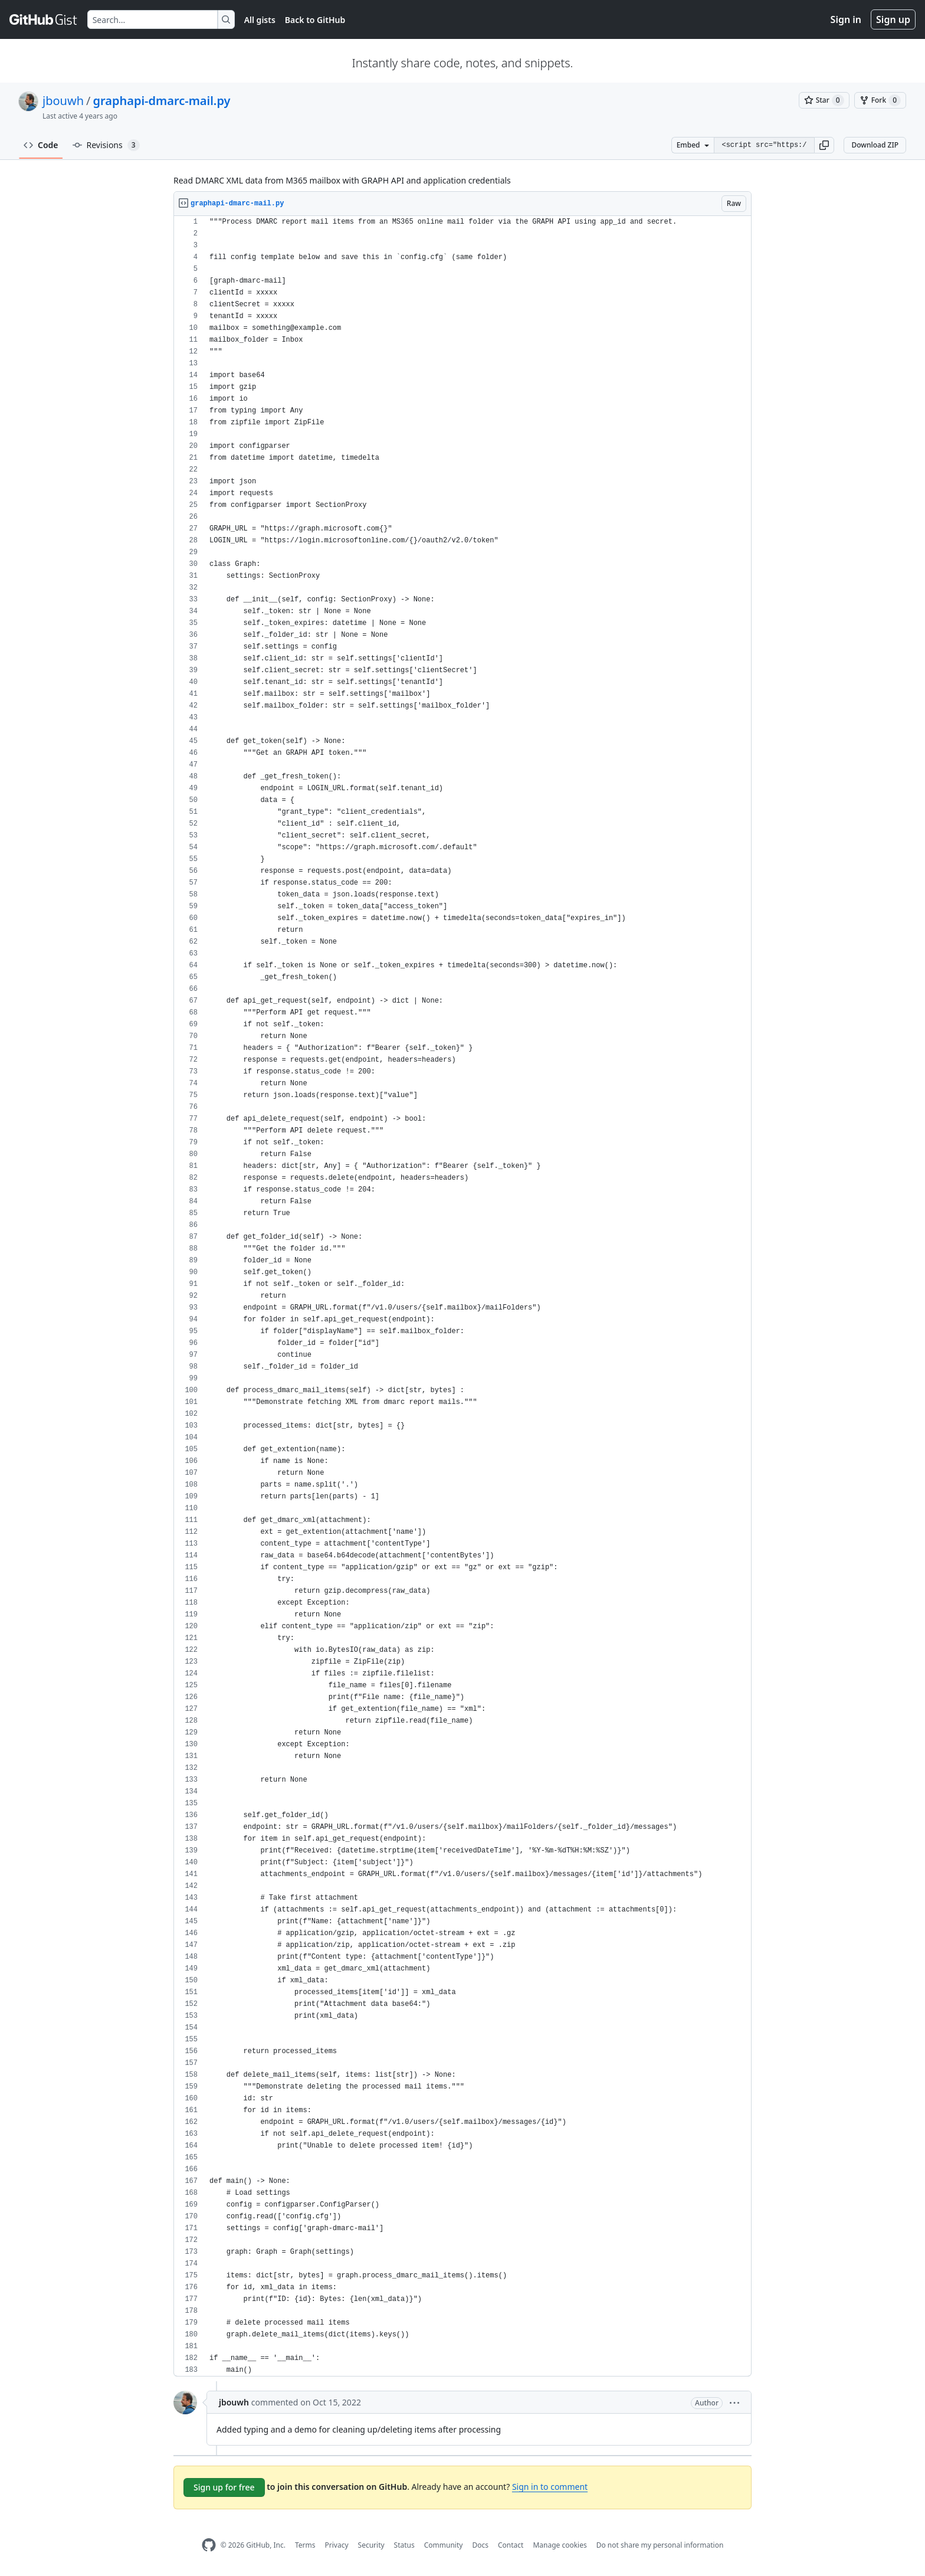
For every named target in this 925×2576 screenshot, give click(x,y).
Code (41, 144)
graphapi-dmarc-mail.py (161, 101)
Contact (510, 2545)
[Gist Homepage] (43, 19)
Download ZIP (874, 145)
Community (443, 2545)
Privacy (337, 2545)
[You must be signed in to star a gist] (824, 100)
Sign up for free (224, 2487)
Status (404, 2545)
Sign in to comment (550, 2486)
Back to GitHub (315, 19)
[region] (462, 1296)
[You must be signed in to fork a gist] (880, 100)
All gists (259, 19)
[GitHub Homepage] (209, 2545)
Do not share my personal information (660, 2545)
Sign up (893, 19)
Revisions (106, 145)
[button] (824, 145)
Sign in (846, 19)
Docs (480, 2545)
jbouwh (63, 101)
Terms (305, 2545)
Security (371, 2545)
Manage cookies (559, 2545)
